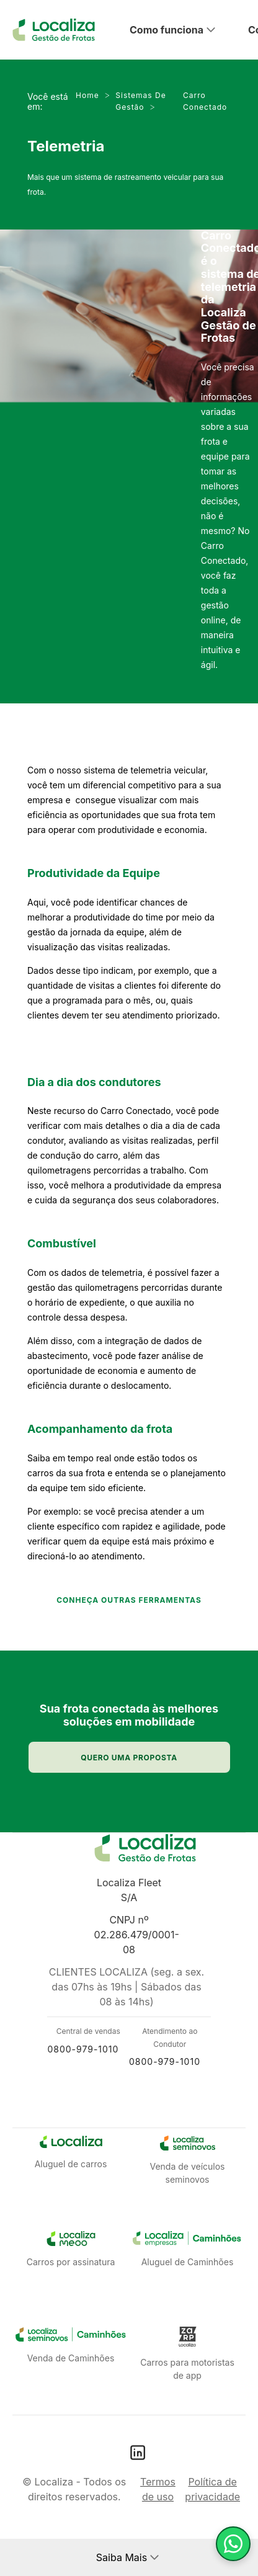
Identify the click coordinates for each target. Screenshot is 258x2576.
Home (95, 95)
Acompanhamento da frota (99, 1428)
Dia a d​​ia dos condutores (94, 1082)
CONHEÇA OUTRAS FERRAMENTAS (129, 1600)
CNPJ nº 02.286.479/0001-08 (136, 1935)
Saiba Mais (121, 2557)
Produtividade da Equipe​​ (93, 873)
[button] (184, 30)
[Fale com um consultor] (233, 2543)
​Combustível (61, 1243)
